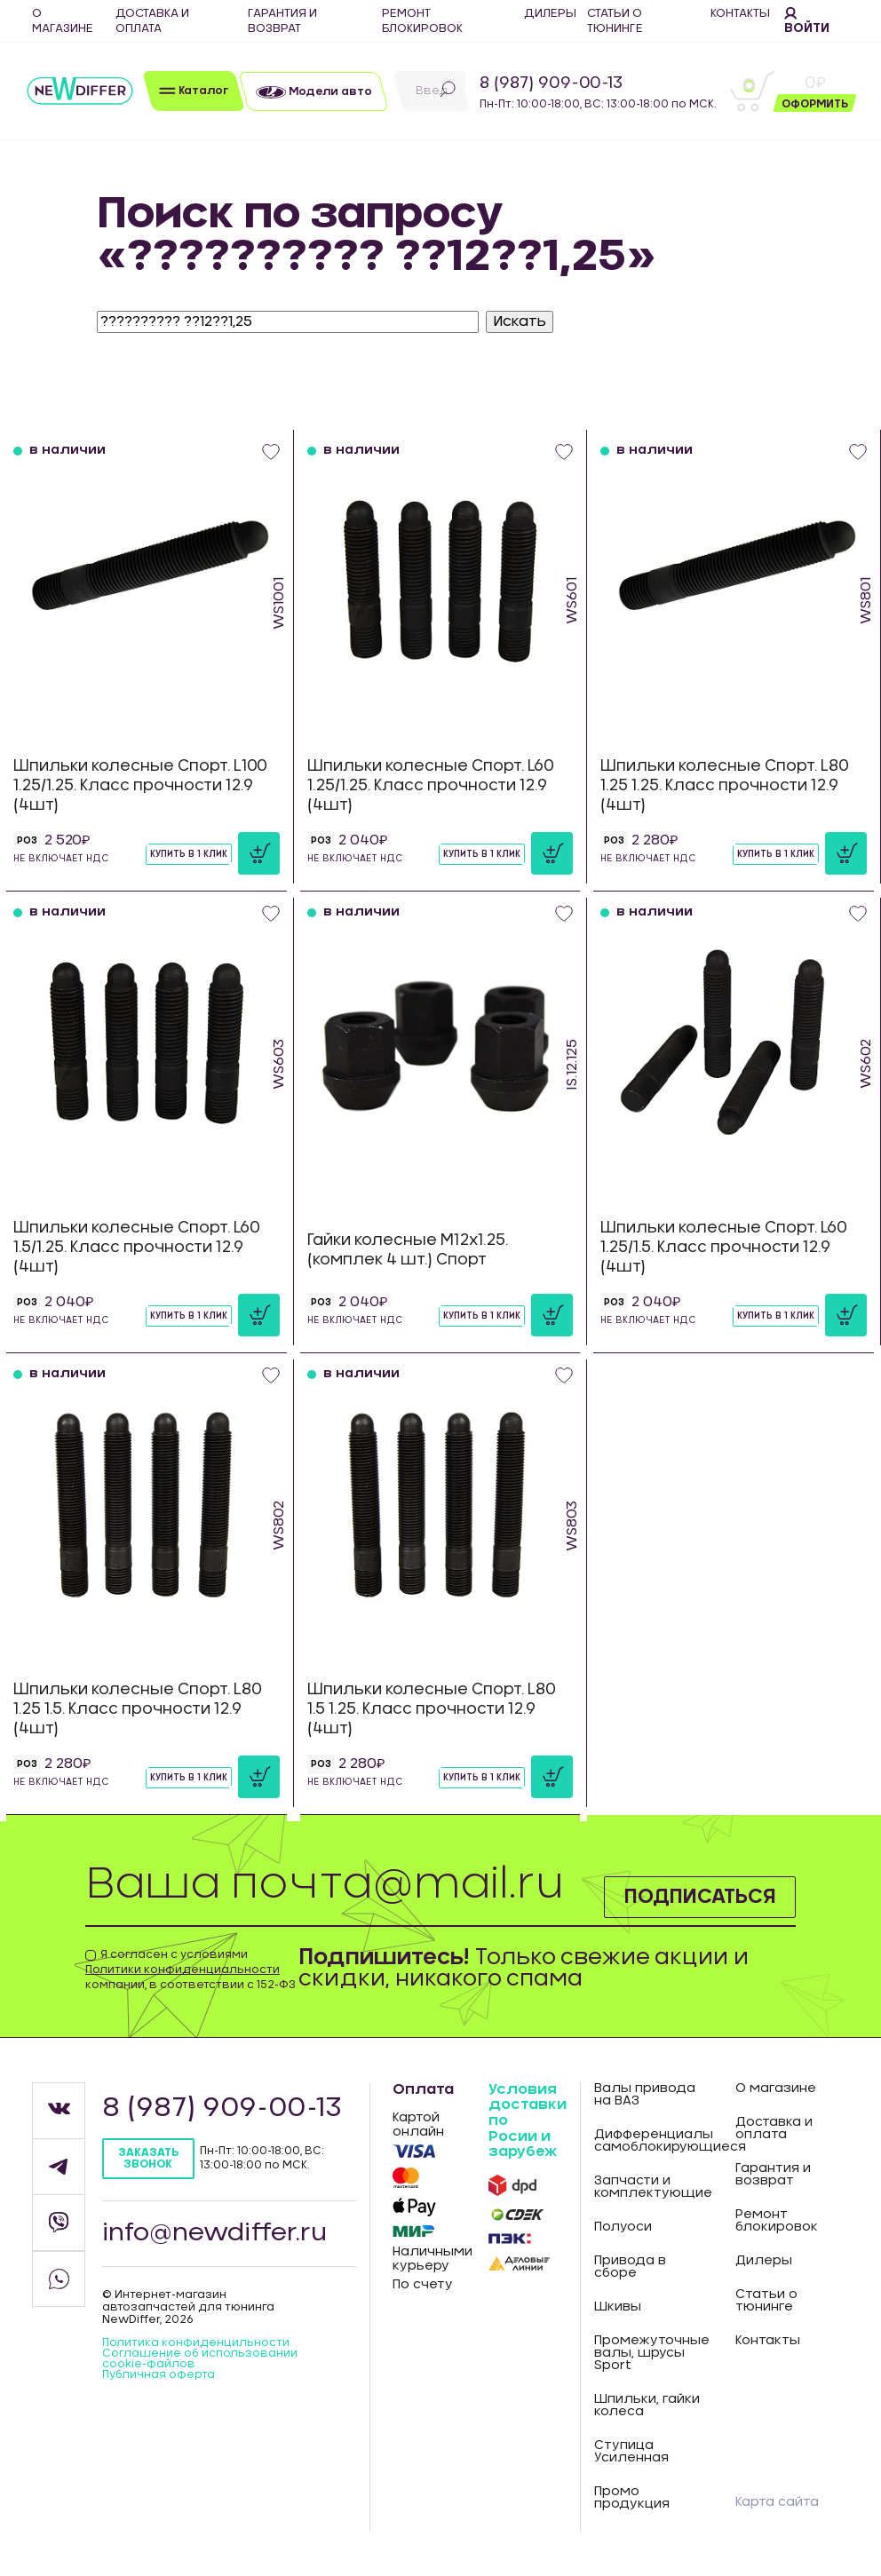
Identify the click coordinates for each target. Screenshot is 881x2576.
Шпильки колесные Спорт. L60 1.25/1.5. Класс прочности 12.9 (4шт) (723, 1247)
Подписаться (690, 1895)
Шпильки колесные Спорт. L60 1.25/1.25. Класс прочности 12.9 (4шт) (430, 785)
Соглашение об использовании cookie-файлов (200, 2358)
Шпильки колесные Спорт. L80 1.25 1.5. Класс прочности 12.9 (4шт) (137, 1709)
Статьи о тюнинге (766, 2300)
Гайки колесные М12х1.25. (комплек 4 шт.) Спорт (407, 1250)
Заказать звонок (148, 2158)
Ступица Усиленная (631, 2451)
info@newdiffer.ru (215, 2233)
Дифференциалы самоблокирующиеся (651, 2140)
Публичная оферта (158, 2374)
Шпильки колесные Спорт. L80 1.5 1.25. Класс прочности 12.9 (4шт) (431, 1709)
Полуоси (623, 2227)
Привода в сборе (630, 2267)
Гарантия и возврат (773, 2174)
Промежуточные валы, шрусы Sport (651, 2353)
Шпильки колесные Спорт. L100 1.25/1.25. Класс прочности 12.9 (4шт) (140, 785)
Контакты (767, 2340)
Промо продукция (632, 2497)
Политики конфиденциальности (182, 1969)
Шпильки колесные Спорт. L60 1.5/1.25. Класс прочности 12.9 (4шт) (136, 1247)
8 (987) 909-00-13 (551, 83)
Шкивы (617, 2307)
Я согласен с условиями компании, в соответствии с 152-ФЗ (190, 1969)
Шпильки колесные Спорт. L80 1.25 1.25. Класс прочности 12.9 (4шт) (724, 785)
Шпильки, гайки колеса (647, 2405)
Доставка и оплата (774, 2128)
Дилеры (763, 2261)
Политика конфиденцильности (196, 2342)
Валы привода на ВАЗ (644, 2094)
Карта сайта (777, 2502)
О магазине (775, 2088)
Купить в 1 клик (188, 854)
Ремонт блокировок (776, 2220)
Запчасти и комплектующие (651, 2187)
